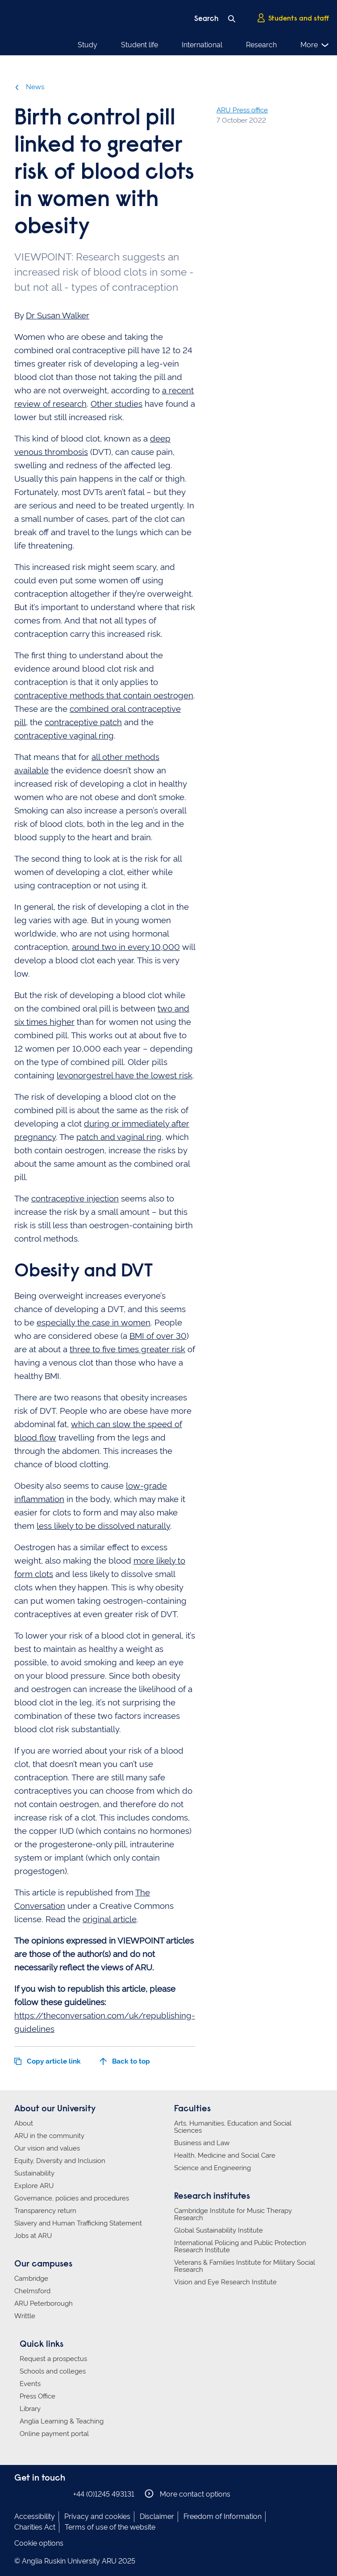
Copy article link (47, 2061)
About (23, 2123)
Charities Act (34, 2527)
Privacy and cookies (97, 2516)
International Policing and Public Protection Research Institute (240, 2246)
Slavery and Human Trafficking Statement (78, 2223)
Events (30, 2384)
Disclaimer (157, 2516)
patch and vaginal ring (119, 1137)
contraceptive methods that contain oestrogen (103, 695)
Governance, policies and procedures (71, 2198)
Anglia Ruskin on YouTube (60, 2493)
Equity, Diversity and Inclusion (59, 2161)
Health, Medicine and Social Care (224, 2155)
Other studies (116, 404)
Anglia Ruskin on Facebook (20, 2493)
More (314, 45)
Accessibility (34, 2516)
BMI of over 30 (158, 1336)
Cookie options (38, 2543)
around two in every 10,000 (126, 947)
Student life (139, 45)
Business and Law (201, 2143)
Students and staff (293, 18)
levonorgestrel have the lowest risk (124, 1075)
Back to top (125, 2061)
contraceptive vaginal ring (64, 735)
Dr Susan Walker (57, 315)
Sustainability (34, 2173)
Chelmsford (32, 2291)
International (202, 45)
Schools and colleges (53, 2371)
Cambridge (31, 2279)
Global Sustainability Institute (218, 2230)
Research (261, 45)
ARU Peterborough (43, 2303)
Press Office (37, 2396)
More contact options (187, 2493)
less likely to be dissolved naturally (103, 1526)
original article (110, 1919)
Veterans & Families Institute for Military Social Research (244, 2266)
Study (87, 45)
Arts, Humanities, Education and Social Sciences (232, 2126)
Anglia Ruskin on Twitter (47, 2493)
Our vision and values (47, 2148)
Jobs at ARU (33, 2236)
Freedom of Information (222, 2516)
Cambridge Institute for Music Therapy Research (233, 2214)
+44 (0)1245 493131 (103, 2494)
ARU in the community (49, 2136)
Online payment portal (54, 2434)
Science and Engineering (212, 2168)
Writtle (24, 2316)
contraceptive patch (83, 722)
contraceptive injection (75, 1198)
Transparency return (45, 2211)
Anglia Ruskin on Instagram (33, 2493)
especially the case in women (93, 1322)
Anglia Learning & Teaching (62, 2421)
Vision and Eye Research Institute (225, 2282)
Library (30, 2409)
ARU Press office (242, 110)
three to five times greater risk (127, 1349)
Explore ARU (34, 2186)
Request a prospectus (53, 2359)
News (29, 87)
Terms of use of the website (110, 2527)
